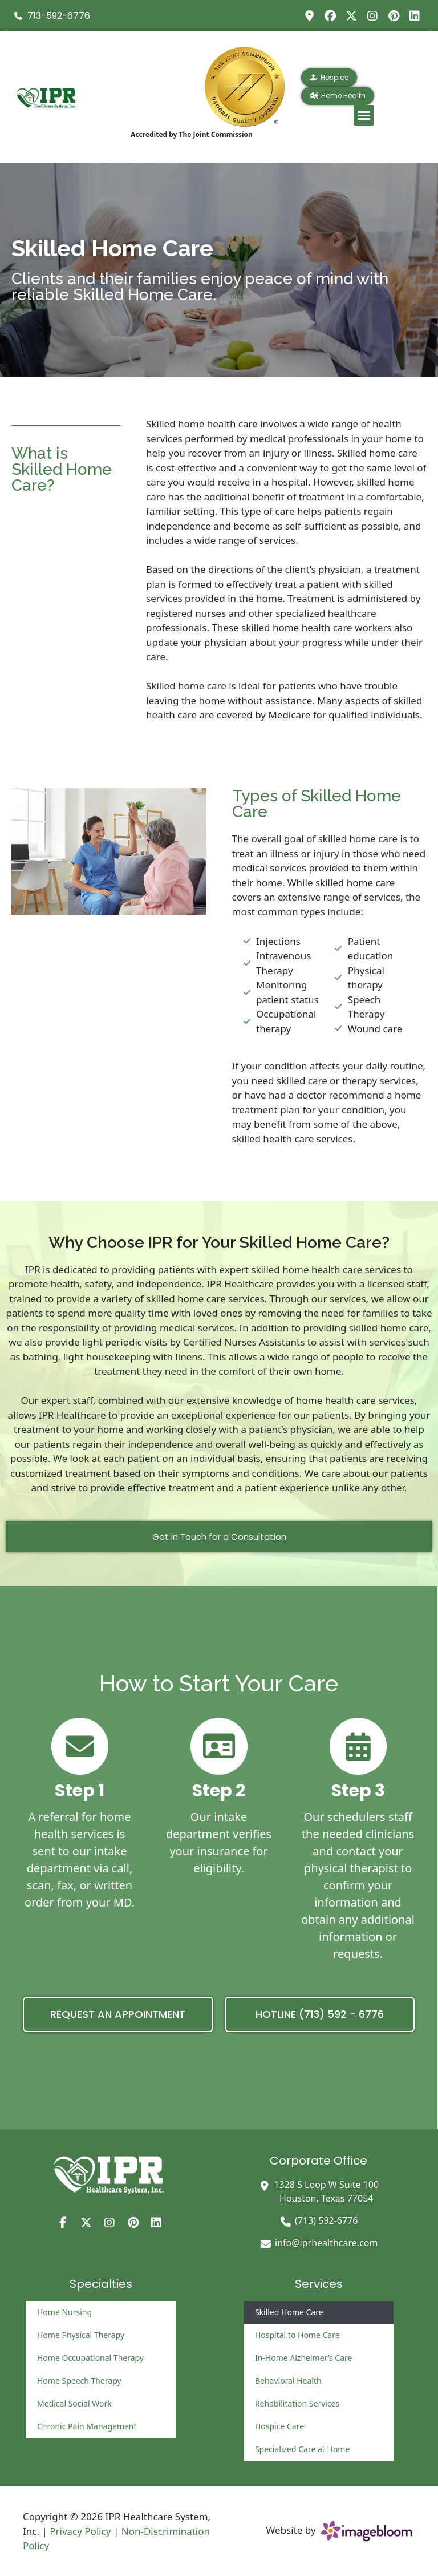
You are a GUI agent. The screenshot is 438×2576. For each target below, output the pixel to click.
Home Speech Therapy (79, 2380)
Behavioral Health (288, 2380)
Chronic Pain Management (87, 2426)
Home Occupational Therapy (90, 2357)
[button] (364, 115)
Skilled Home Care (289, 2312)
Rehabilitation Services (297, 2403)
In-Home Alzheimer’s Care (303, 2357)
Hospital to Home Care (297, 2334)
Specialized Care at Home (302, 2449)
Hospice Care (279, 2426)
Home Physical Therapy (80, 2334)
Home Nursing (64, 2312)
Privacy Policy (80, 2531)
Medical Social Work (74, 2403)
